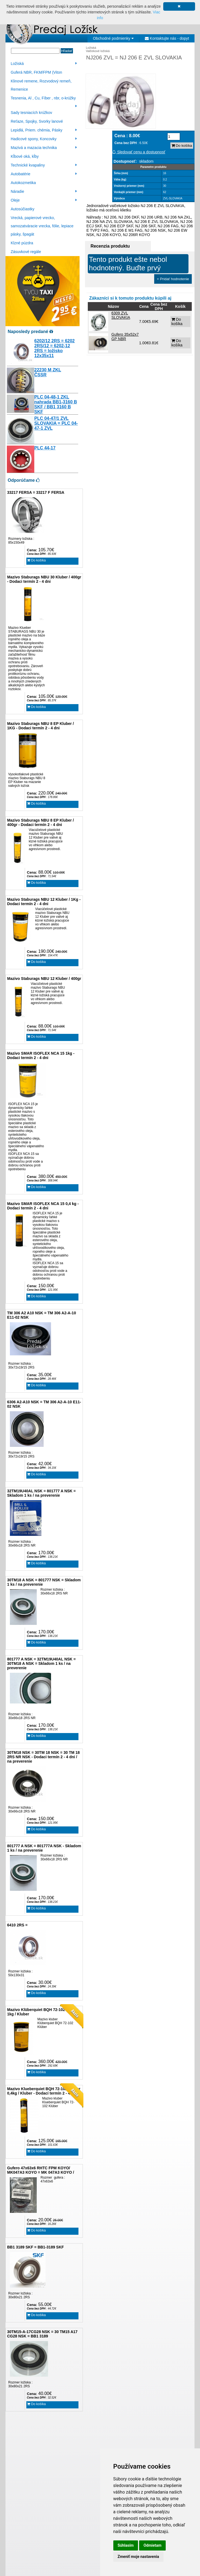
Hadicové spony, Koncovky (44, 139)
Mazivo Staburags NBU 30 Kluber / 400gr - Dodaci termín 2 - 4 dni (44, 579)
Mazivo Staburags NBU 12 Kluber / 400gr (44, 978)
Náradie (44, 191)
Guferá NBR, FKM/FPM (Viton (36, 72)
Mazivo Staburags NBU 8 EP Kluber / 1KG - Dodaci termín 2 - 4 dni (40, 725)
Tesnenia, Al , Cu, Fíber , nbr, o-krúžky (44, 99)
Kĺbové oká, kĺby (25, 156)
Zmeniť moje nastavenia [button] (138, 2556)
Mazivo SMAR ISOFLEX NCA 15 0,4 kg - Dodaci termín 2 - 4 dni (43, 1205)
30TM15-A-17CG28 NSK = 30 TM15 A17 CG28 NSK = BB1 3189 (42, 2334)
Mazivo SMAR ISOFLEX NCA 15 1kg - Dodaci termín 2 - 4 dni (40, 1055)
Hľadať (66, 51)
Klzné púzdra (22, 243)
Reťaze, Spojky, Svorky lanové (37, 121)
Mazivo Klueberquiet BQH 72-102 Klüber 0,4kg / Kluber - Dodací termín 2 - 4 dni (43, 2091)
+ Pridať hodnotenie (173, 279)
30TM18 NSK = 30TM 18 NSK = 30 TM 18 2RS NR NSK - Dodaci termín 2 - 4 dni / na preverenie (43, 1756)
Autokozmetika (23, 182)
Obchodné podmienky (113, 38)
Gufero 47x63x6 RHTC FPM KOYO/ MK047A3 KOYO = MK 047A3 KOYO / (40, 2170)
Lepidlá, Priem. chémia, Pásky (44, 130)
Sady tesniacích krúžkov (31, 112)
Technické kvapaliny (44, 165)
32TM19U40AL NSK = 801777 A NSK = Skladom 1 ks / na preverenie (41, 1493)
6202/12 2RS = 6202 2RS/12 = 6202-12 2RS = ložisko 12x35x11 (54, 348)
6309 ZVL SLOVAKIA (120, 315)
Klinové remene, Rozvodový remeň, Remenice (41, 85)
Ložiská (44, 63)
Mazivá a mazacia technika (44, 147)
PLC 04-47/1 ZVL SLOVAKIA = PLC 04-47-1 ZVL (56, 423)
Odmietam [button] (152, 2545)
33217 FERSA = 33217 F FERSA (35, 492)
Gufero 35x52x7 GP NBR (125, 336)
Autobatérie (44, 174)
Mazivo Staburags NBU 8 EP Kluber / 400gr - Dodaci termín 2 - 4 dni (40, 822)
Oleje (44, 200)
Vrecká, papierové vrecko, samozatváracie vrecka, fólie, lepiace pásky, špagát (42, 226)
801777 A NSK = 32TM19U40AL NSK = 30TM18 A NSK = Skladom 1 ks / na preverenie (41, 1663)
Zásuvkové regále (26, 251)
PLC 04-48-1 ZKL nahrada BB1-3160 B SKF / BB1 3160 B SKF (55, 404)
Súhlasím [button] (126, 2545)
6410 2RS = (17, 1925)
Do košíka (36, 560)
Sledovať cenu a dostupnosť (138, 152)
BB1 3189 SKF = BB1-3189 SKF (35, 2247)
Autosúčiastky (22, 209)
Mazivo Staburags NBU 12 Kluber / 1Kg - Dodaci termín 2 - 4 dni (44, 901)
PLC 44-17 (44, 448)
